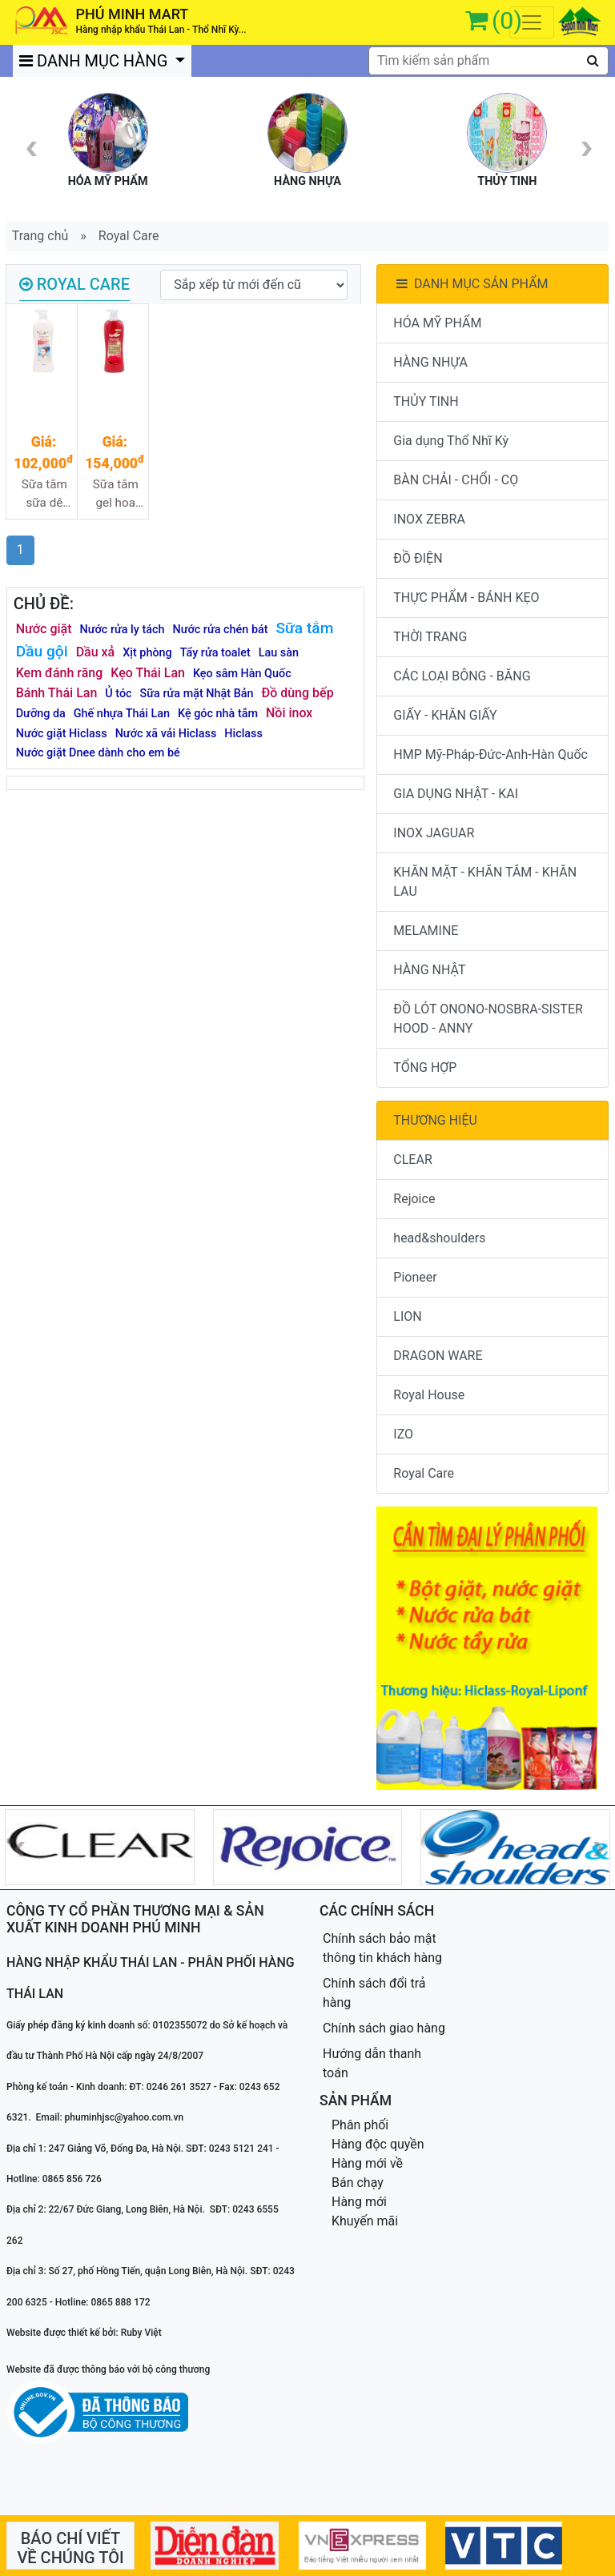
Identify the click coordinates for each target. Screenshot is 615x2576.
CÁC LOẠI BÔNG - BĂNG (461, 676)
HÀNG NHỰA (430, 362)
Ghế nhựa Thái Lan (122, 713)
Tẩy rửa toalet (215, 653)
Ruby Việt (141, 2332)
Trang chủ (40, 235)
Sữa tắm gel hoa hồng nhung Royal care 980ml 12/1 (115, 494)
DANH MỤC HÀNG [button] (95, 60)
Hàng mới (359, 2201)
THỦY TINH (425, 401)
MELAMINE (425, 930)
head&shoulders (439, 1238)
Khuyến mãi (365, 2221)
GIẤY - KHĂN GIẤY (444, 715)
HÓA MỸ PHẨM (437, 323)
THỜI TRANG (430, 636)
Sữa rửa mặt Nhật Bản (197, 693)
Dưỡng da (41, 713)
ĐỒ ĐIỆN (417, 558)
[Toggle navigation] (531, 22)
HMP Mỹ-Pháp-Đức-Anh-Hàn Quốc (490, 754)
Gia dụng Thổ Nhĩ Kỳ (450, 440)
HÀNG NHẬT (429, 969)
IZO (403, 1434)
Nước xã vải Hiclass (166, 733)
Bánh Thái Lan (57, 692)
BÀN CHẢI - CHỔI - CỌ (455, 480)
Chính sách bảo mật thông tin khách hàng (382, 1948)
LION (407, 1316)
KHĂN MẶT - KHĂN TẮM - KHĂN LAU (485, 882)
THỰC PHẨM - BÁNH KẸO (466, 597)
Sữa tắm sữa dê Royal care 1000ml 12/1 (44, 494)
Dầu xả (95, 652)
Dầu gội (42, 651)
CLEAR (412, 1159)
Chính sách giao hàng (384, 2028)
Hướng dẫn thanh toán (372, 2063)
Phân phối (360, 2125)
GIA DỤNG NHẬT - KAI (455, 793)
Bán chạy (358, 2182)
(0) (507, 20)
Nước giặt (44, 628)
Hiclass (243, 733)
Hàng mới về (367, 2163)
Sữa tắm (305, 628)
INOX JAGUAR (433, 833)
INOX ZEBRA (429, 519)
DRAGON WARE (437, 1355)
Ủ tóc (118, 693)
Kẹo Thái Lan (148, 672)
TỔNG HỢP (424, 1067)
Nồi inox (289, 712)
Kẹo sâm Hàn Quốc (242, 673)
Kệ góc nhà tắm (218, 713)
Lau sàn (279, 653)
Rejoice (414, 1198)
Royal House (428, 1394)
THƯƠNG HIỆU (435, 1120)
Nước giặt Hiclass (61, 733)
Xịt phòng (147, 653)
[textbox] (488, 60)
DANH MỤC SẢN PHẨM (470, 283)
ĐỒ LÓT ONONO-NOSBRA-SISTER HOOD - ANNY (488, 1018)
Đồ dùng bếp (297, 692)
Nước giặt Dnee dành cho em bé (98, 753)
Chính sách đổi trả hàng (374, 1993)
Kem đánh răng (59, 672)
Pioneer (414, 1277)
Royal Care (128, 235)
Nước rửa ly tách (121, 629)
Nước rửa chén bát (219, 629)
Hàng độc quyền (378, 2144)
